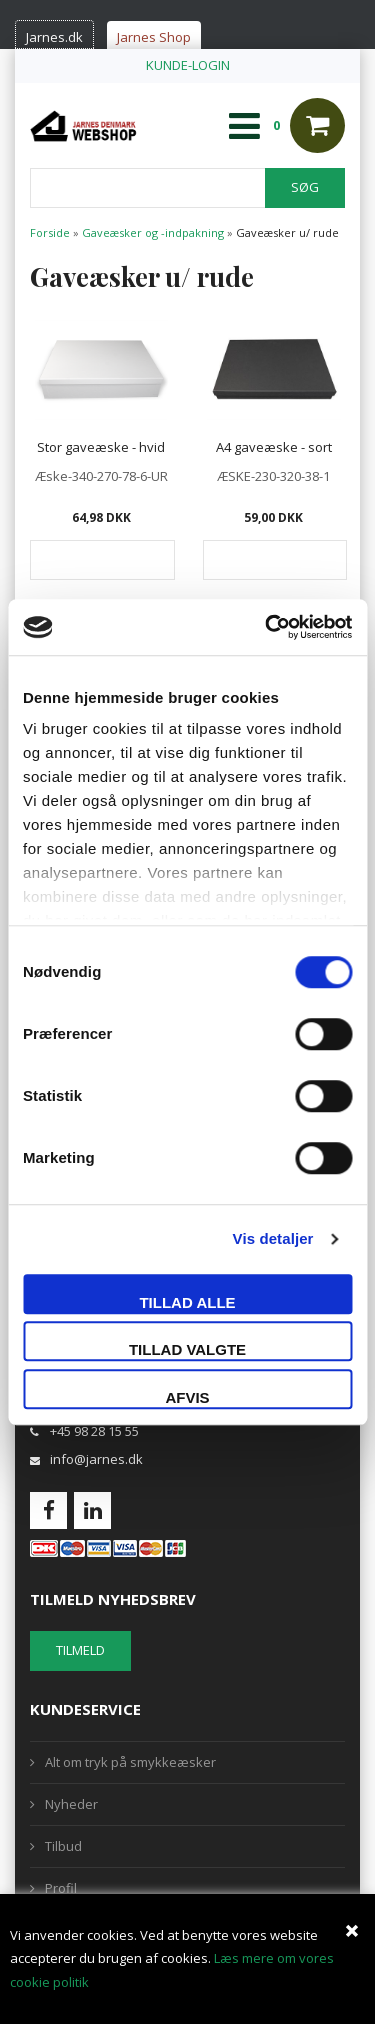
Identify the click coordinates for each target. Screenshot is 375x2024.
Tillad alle (187, 1302)
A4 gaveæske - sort (274, 447)
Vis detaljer (273, 1238)
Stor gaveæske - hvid (101, 447)
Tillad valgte (187, 1349)
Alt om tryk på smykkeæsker (130, 1762)
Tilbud (63, 1846)
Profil (61, 1888)
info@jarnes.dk (96, 1459)
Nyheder (71, 1804)
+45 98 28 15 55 (94, 1431)
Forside (50, 232)
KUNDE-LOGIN (188, 65)
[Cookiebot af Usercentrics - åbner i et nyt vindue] (267, 627)
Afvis (187, 1397)
